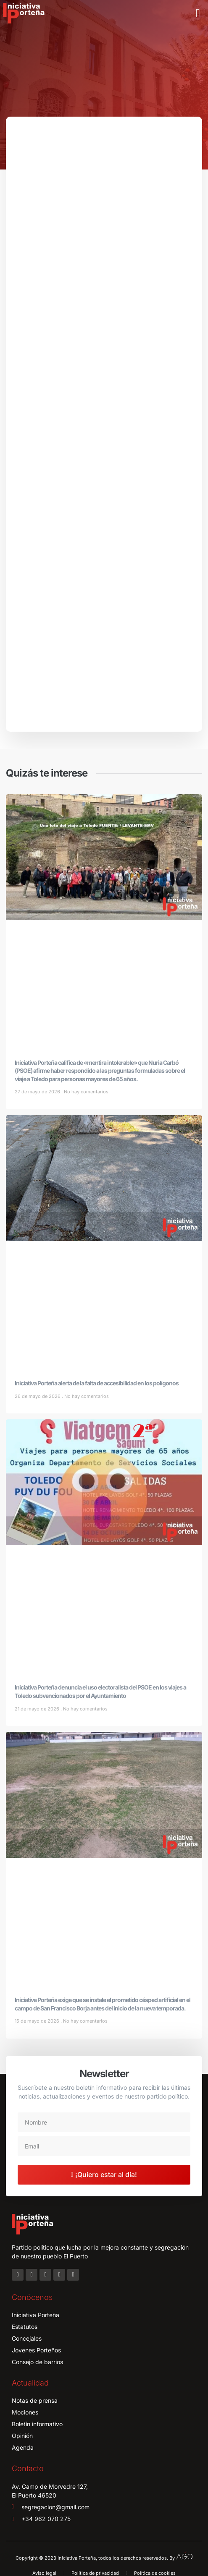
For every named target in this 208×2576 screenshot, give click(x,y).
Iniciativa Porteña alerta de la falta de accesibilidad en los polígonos (97, 1383)
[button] (198, 13)
